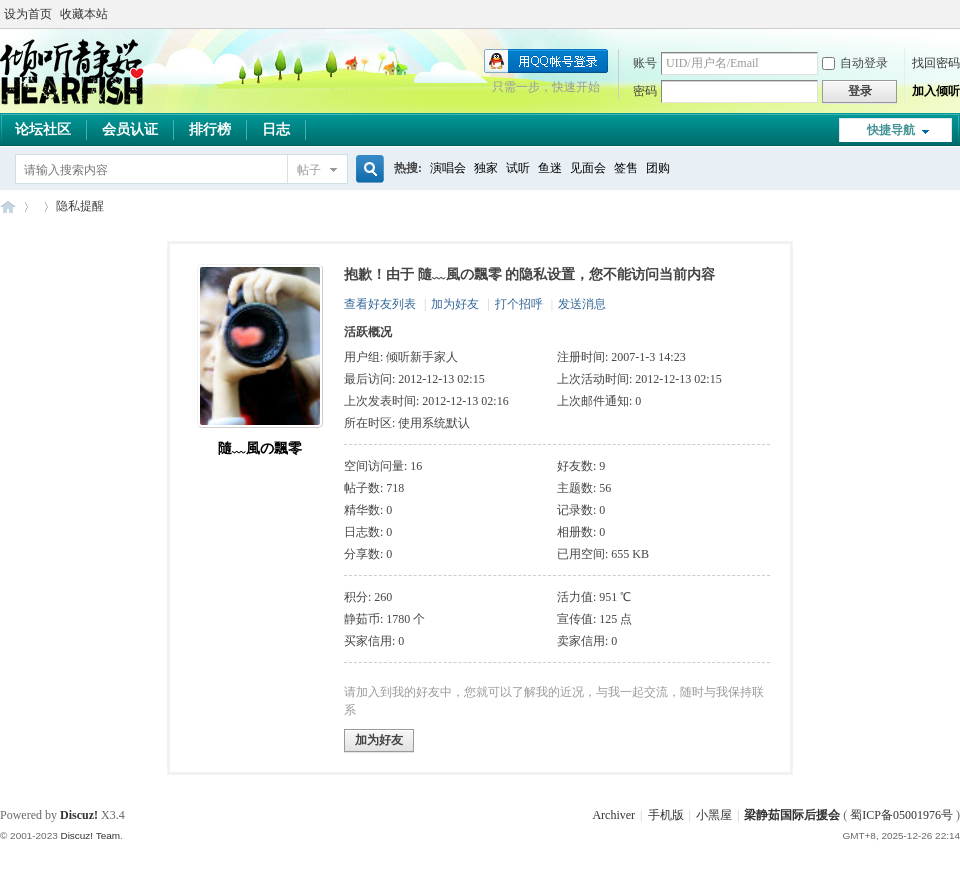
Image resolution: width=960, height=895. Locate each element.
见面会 (588, 168)
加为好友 (455, 304)
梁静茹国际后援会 (792, 815)
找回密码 (936, 63)
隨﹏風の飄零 (260, 448)
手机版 (666, 815)
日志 (276, 129)
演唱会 (448, 168)
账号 (645, 63)
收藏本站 (84, 14)
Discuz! (79, 815)
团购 (658, 168)
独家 (486, 168)
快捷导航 (891, 130)
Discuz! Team (90, 835)
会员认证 (130, 129)
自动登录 (855, 63)
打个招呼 (519, 304)
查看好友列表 (380, 304)
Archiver (613, 815)
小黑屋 (714, 815)
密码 (645, 91)
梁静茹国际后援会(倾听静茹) (8, 206)
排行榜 (210, 129)
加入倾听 (936, 91)
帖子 (309, 170)
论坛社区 (43, 129)
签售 (626, 168)
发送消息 (582, 304)
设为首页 (28, 14)
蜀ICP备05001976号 (901, 815)
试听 (518, 168)
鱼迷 (550, 168)
